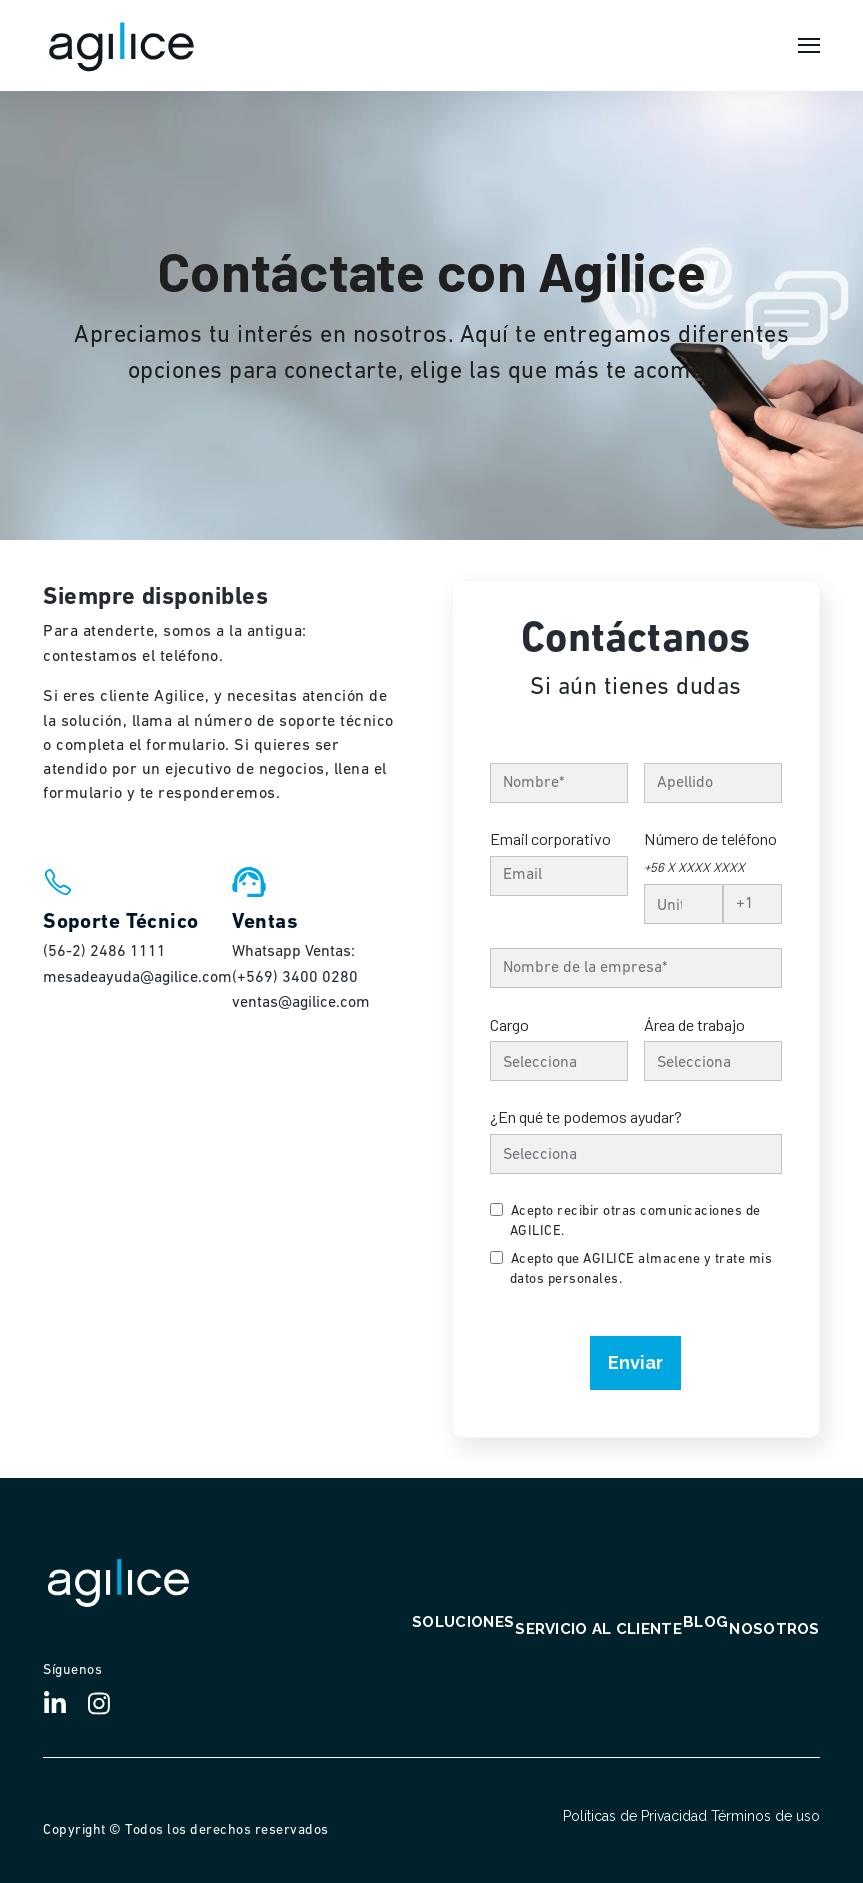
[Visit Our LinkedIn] (63, 1704)
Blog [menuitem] (705, 1623)
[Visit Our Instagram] (107, 1704)
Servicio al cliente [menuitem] (598, 1630)
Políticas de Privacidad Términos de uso (691, 1816)
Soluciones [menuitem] (463, 1623)
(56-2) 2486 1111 (104, 952)
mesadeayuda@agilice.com (137, 978)
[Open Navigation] (809, 45)
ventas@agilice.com (301, 1003)
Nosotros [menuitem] (774, 1630)
